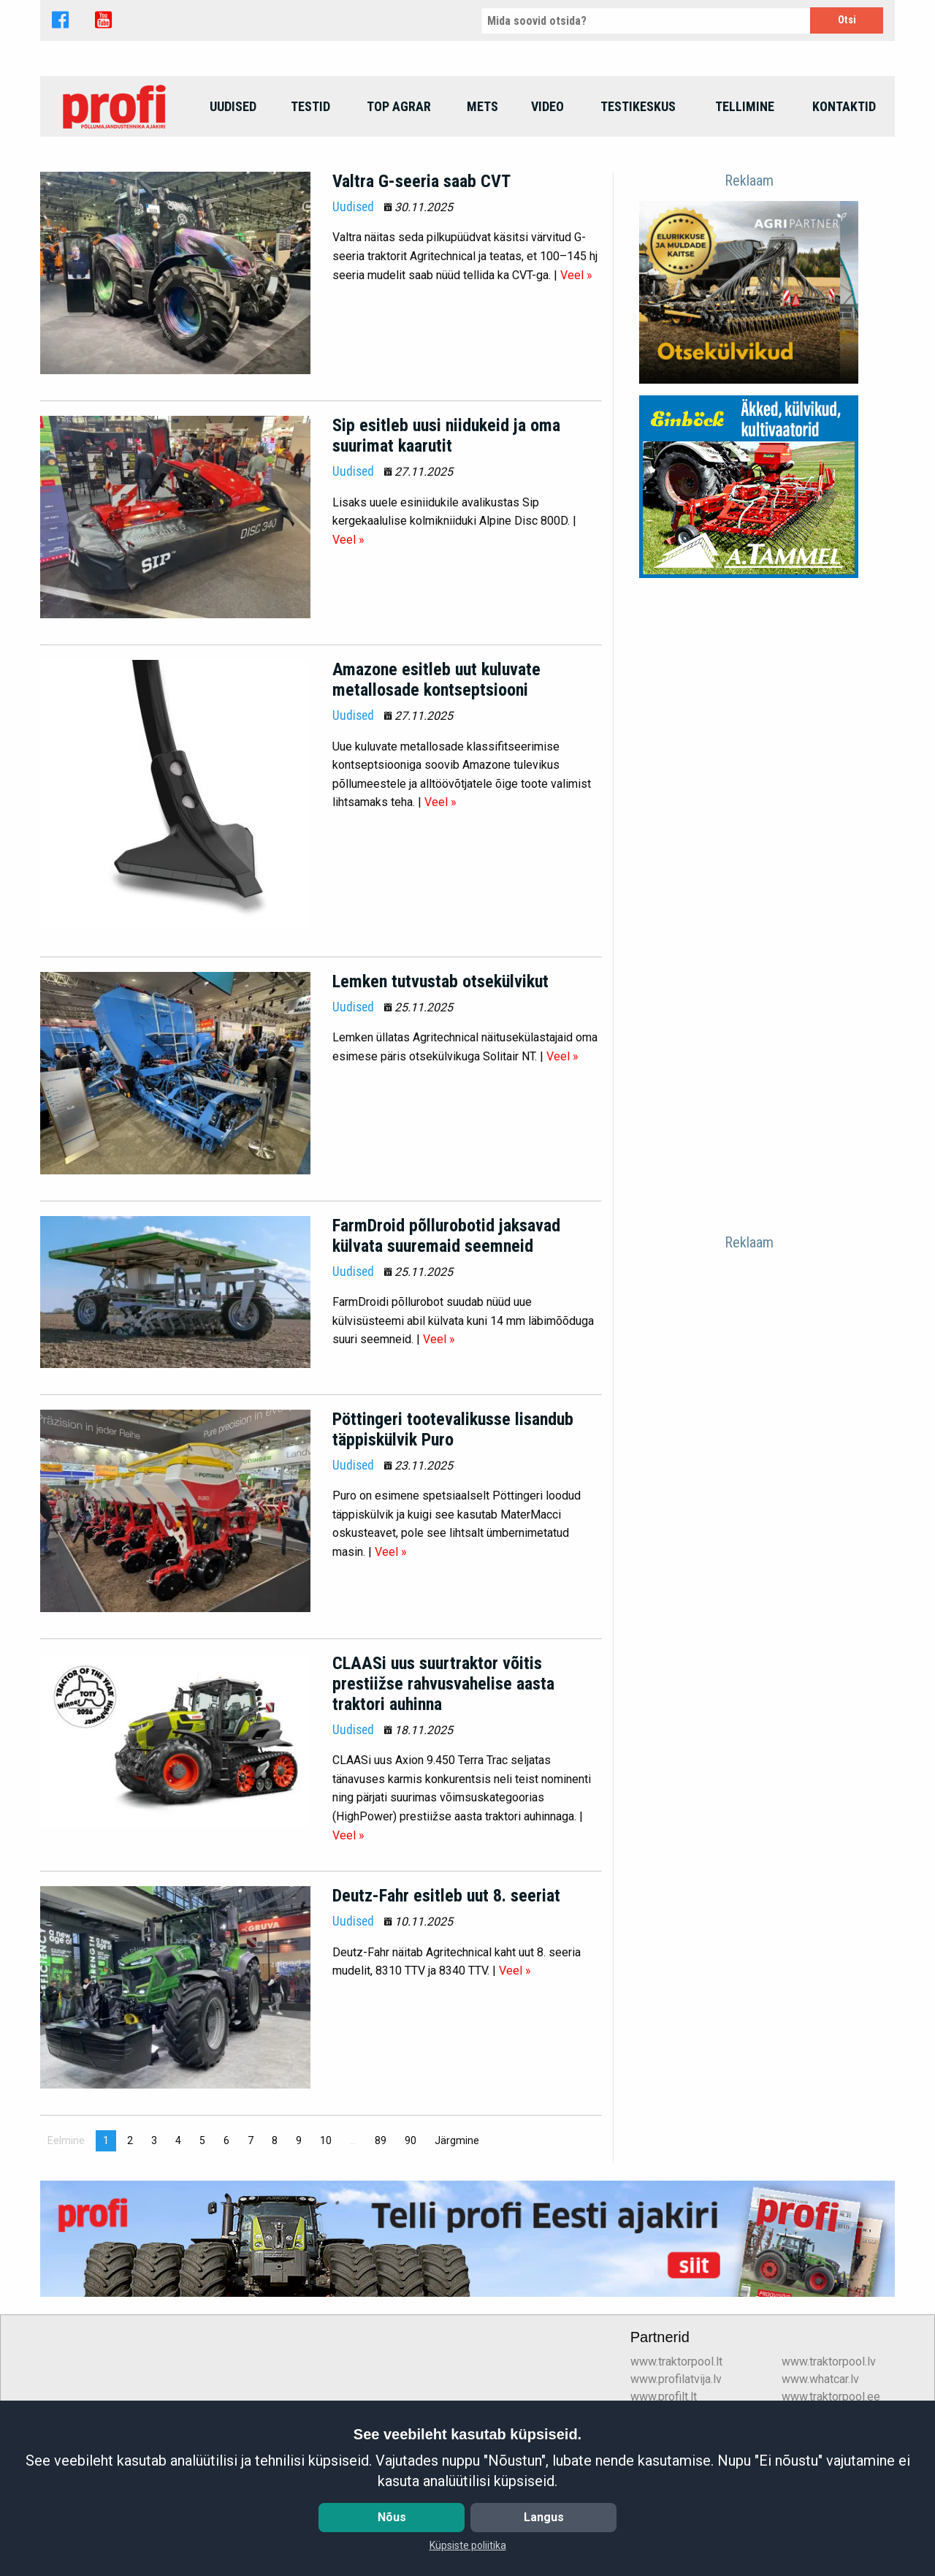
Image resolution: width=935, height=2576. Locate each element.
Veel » (576, 374)
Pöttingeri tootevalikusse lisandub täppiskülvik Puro (452, 1528)
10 (326, 2240)
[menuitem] (116, 205)
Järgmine (460, 2239)
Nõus (392, 2517)
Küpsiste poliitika (468, 2545)
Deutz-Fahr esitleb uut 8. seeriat (446, 1995)
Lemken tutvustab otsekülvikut (440, 1080)
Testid (310, 205)
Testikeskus (638, 205)
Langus (544, 2517)
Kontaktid (844, 205)
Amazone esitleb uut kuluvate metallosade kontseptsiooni (436, 779)
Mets (482, 205)
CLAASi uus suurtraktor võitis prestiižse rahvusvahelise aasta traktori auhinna (443, 1782)
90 (410, 2240)
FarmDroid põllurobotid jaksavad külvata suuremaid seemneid (446, 1334)
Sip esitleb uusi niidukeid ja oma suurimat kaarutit (446, 534)
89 (380, 2240)
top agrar (399, 205)
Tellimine (744, 205)
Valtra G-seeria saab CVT (421, 280)
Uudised (233, 205)
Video (547, 205)
